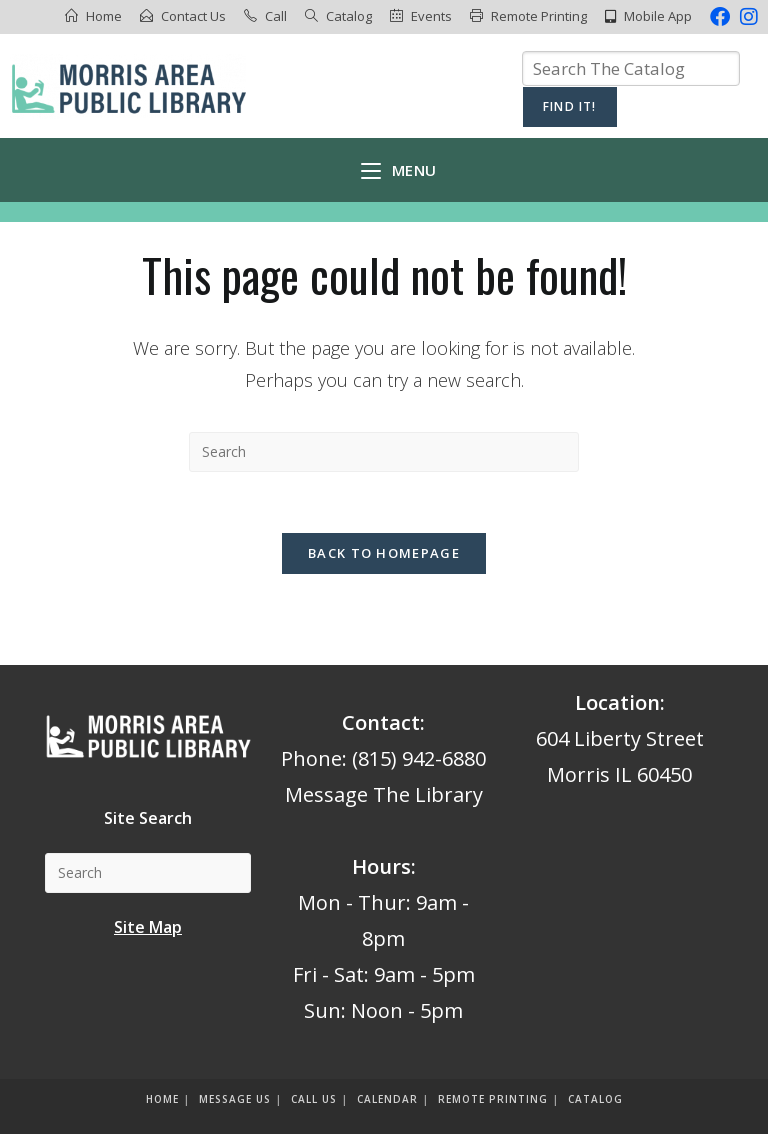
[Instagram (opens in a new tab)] (746, 17)
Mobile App (658, 16)
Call (276, 16)
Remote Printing (539, 16)
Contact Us (193, 16)
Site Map (148, 927)
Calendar (387, 1099)
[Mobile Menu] (399, 170)
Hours (381, 866)
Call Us (314, 1099)
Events (431, 16)
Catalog (349, 16)
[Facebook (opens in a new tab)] (720, 17)
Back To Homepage (384, 553)
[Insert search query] (384, 452)
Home (104, 16)
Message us (235, 1099)
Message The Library (384, 794)
